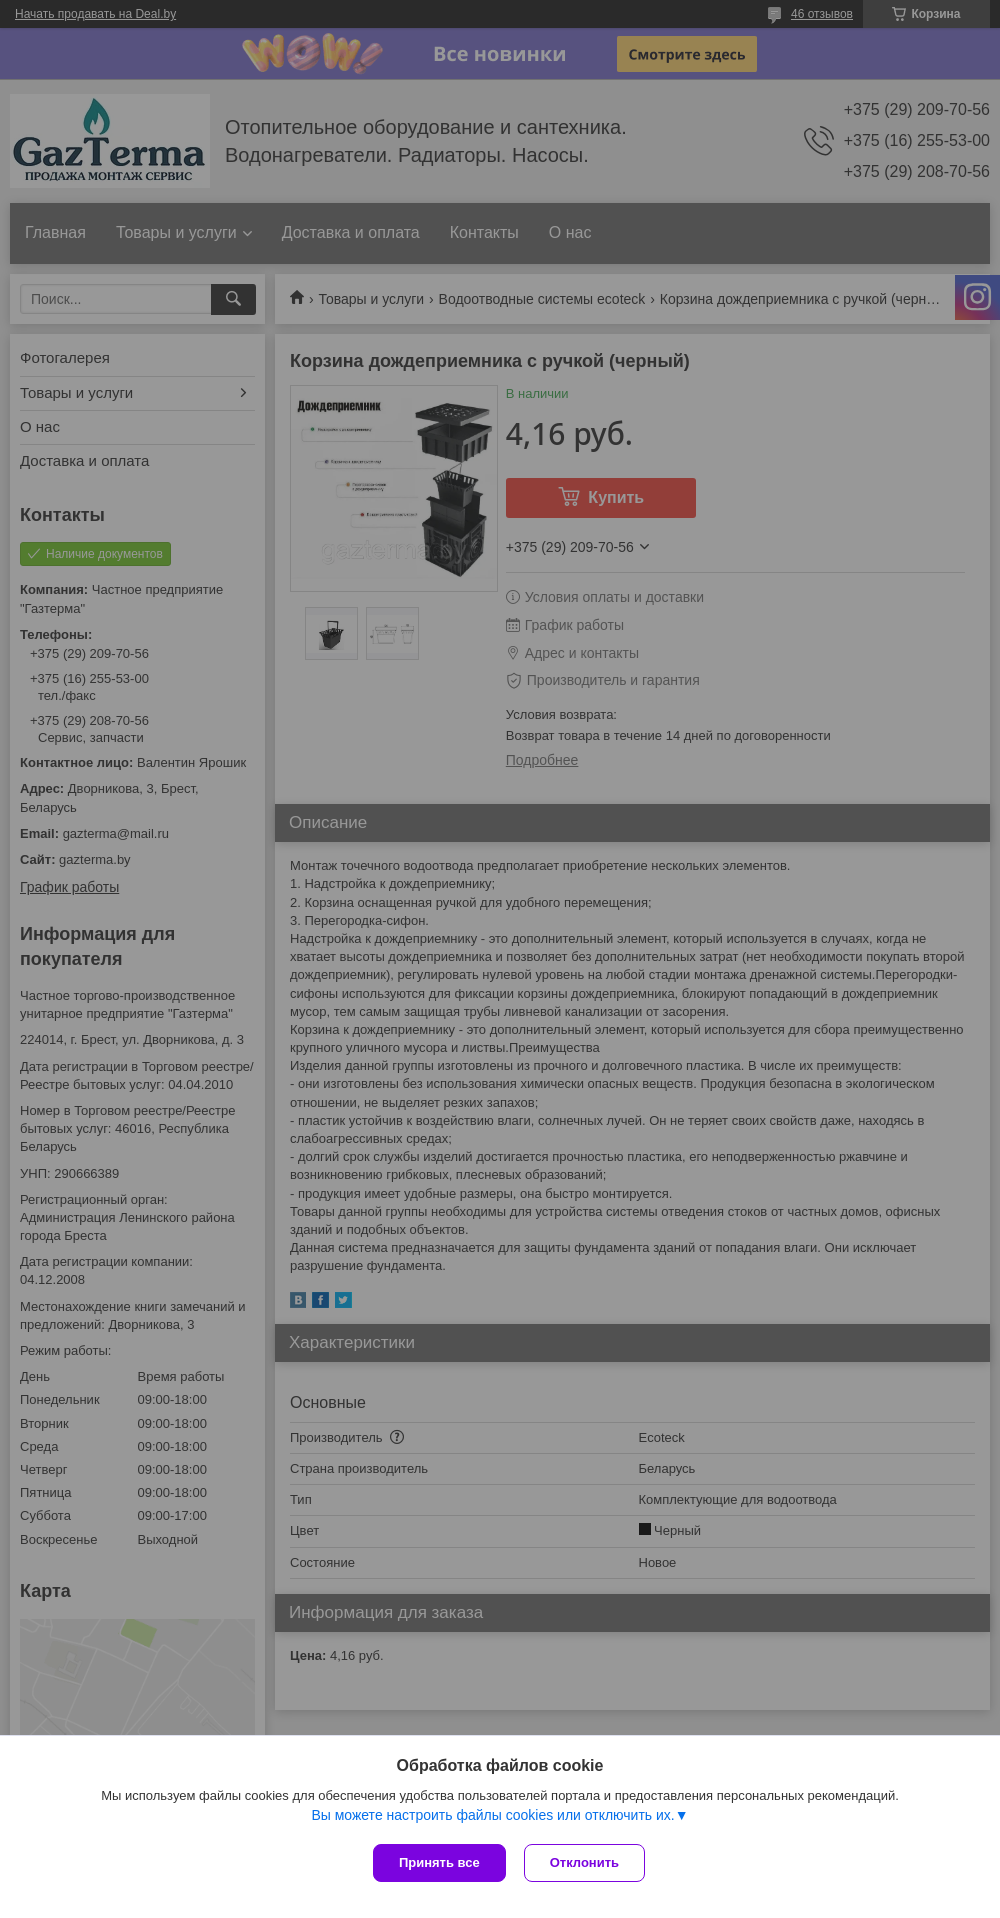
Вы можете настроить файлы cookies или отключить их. (492, 1817)
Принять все (439, 1862)
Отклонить (586, 1862)
